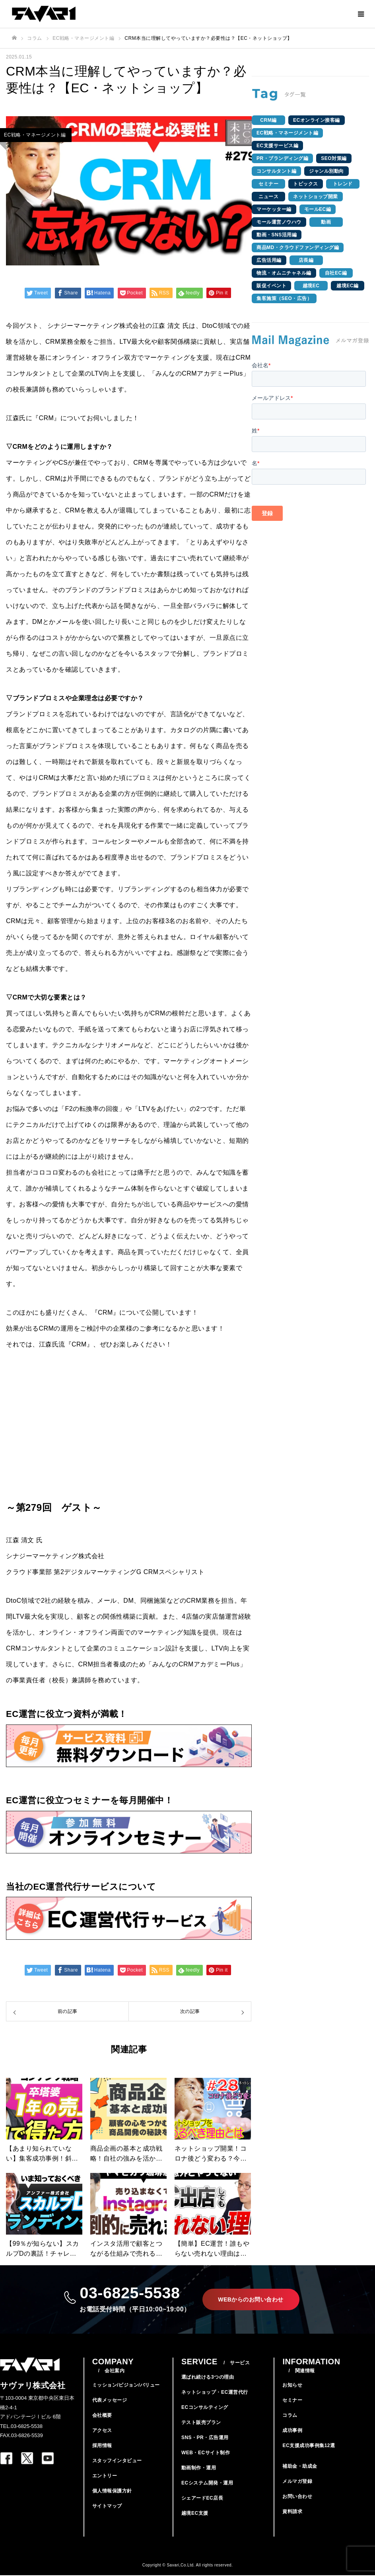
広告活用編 (269, 260)
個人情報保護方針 (112, 2491)
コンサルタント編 (276, 171)
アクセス (102, 2431)
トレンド (343, 184)
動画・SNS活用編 (276, 235)
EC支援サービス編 (277, 145)
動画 (326, 222)
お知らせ (292, 2386)
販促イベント (271, 285)
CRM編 (268, 120)
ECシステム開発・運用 (207, 2483)
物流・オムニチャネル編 (283, 273)
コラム (289, 2416)
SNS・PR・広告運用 (205, 2438)
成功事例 (292, 2431)
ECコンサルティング (204, 2408)
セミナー (268, 184)
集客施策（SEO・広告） (284, 298)
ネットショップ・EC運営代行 (214, 2393)
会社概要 (102, 2416)
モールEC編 (317, 209)
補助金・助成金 (299, 2467)
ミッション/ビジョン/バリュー (126, 2386)
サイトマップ (107, 2507)
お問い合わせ (297, 2497)
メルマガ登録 (297, 2482)
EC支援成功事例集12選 (308, 2446)
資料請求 (292, 2512)
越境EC (311, 285)
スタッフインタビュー (117, 2461)
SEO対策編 (333, 158)
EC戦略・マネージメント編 (287, 133)
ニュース (268, 196)
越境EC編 (347, 285)
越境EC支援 (194, 2514)
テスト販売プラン (201, 2423)
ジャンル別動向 (326, 171)
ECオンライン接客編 (316, 120)
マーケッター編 (273, 209)
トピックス (305, 184)
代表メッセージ (109, 2401)
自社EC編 (336, 273)
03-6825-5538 (135, 2299)
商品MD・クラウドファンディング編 (297, 247)
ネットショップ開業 (315, 196)
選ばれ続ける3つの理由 (207, 2378)
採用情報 (102, 2446)
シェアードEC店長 (202, 2499)
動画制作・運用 (198, 2468)
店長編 (306, 260)
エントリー (104, 2476)
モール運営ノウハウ (278, 222)
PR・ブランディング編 (282, 158)
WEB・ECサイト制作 (205, 2453)
